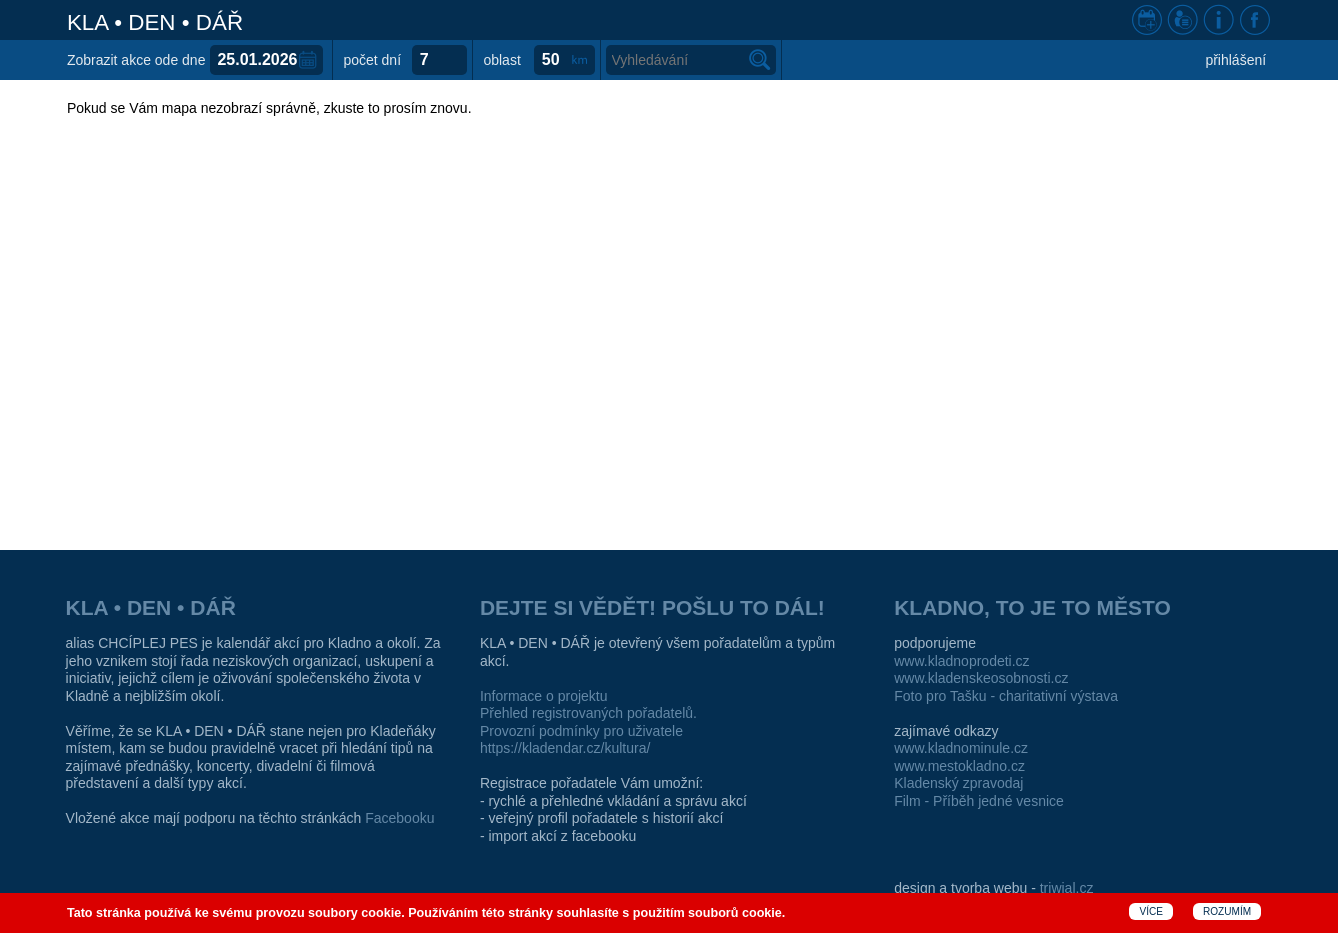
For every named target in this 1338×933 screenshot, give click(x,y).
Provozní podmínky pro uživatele (581, 731)
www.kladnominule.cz (961, 748)
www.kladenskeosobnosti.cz (981, 678)
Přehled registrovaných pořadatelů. (588, 713)
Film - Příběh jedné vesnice (979, 801)
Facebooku (399, 818)
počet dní (372, 60)
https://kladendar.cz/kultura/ (565, 748)
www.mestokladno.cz (959, 766)
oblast (501, 60)
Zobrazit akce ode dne (136, 60)
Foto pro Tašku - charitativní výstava (1006, 696)
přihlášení (1235, 60)
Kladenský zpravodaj (958, 783)
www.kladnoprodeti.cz (961, 661)
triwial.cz (1067, 888)
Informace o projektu (544, 696)
